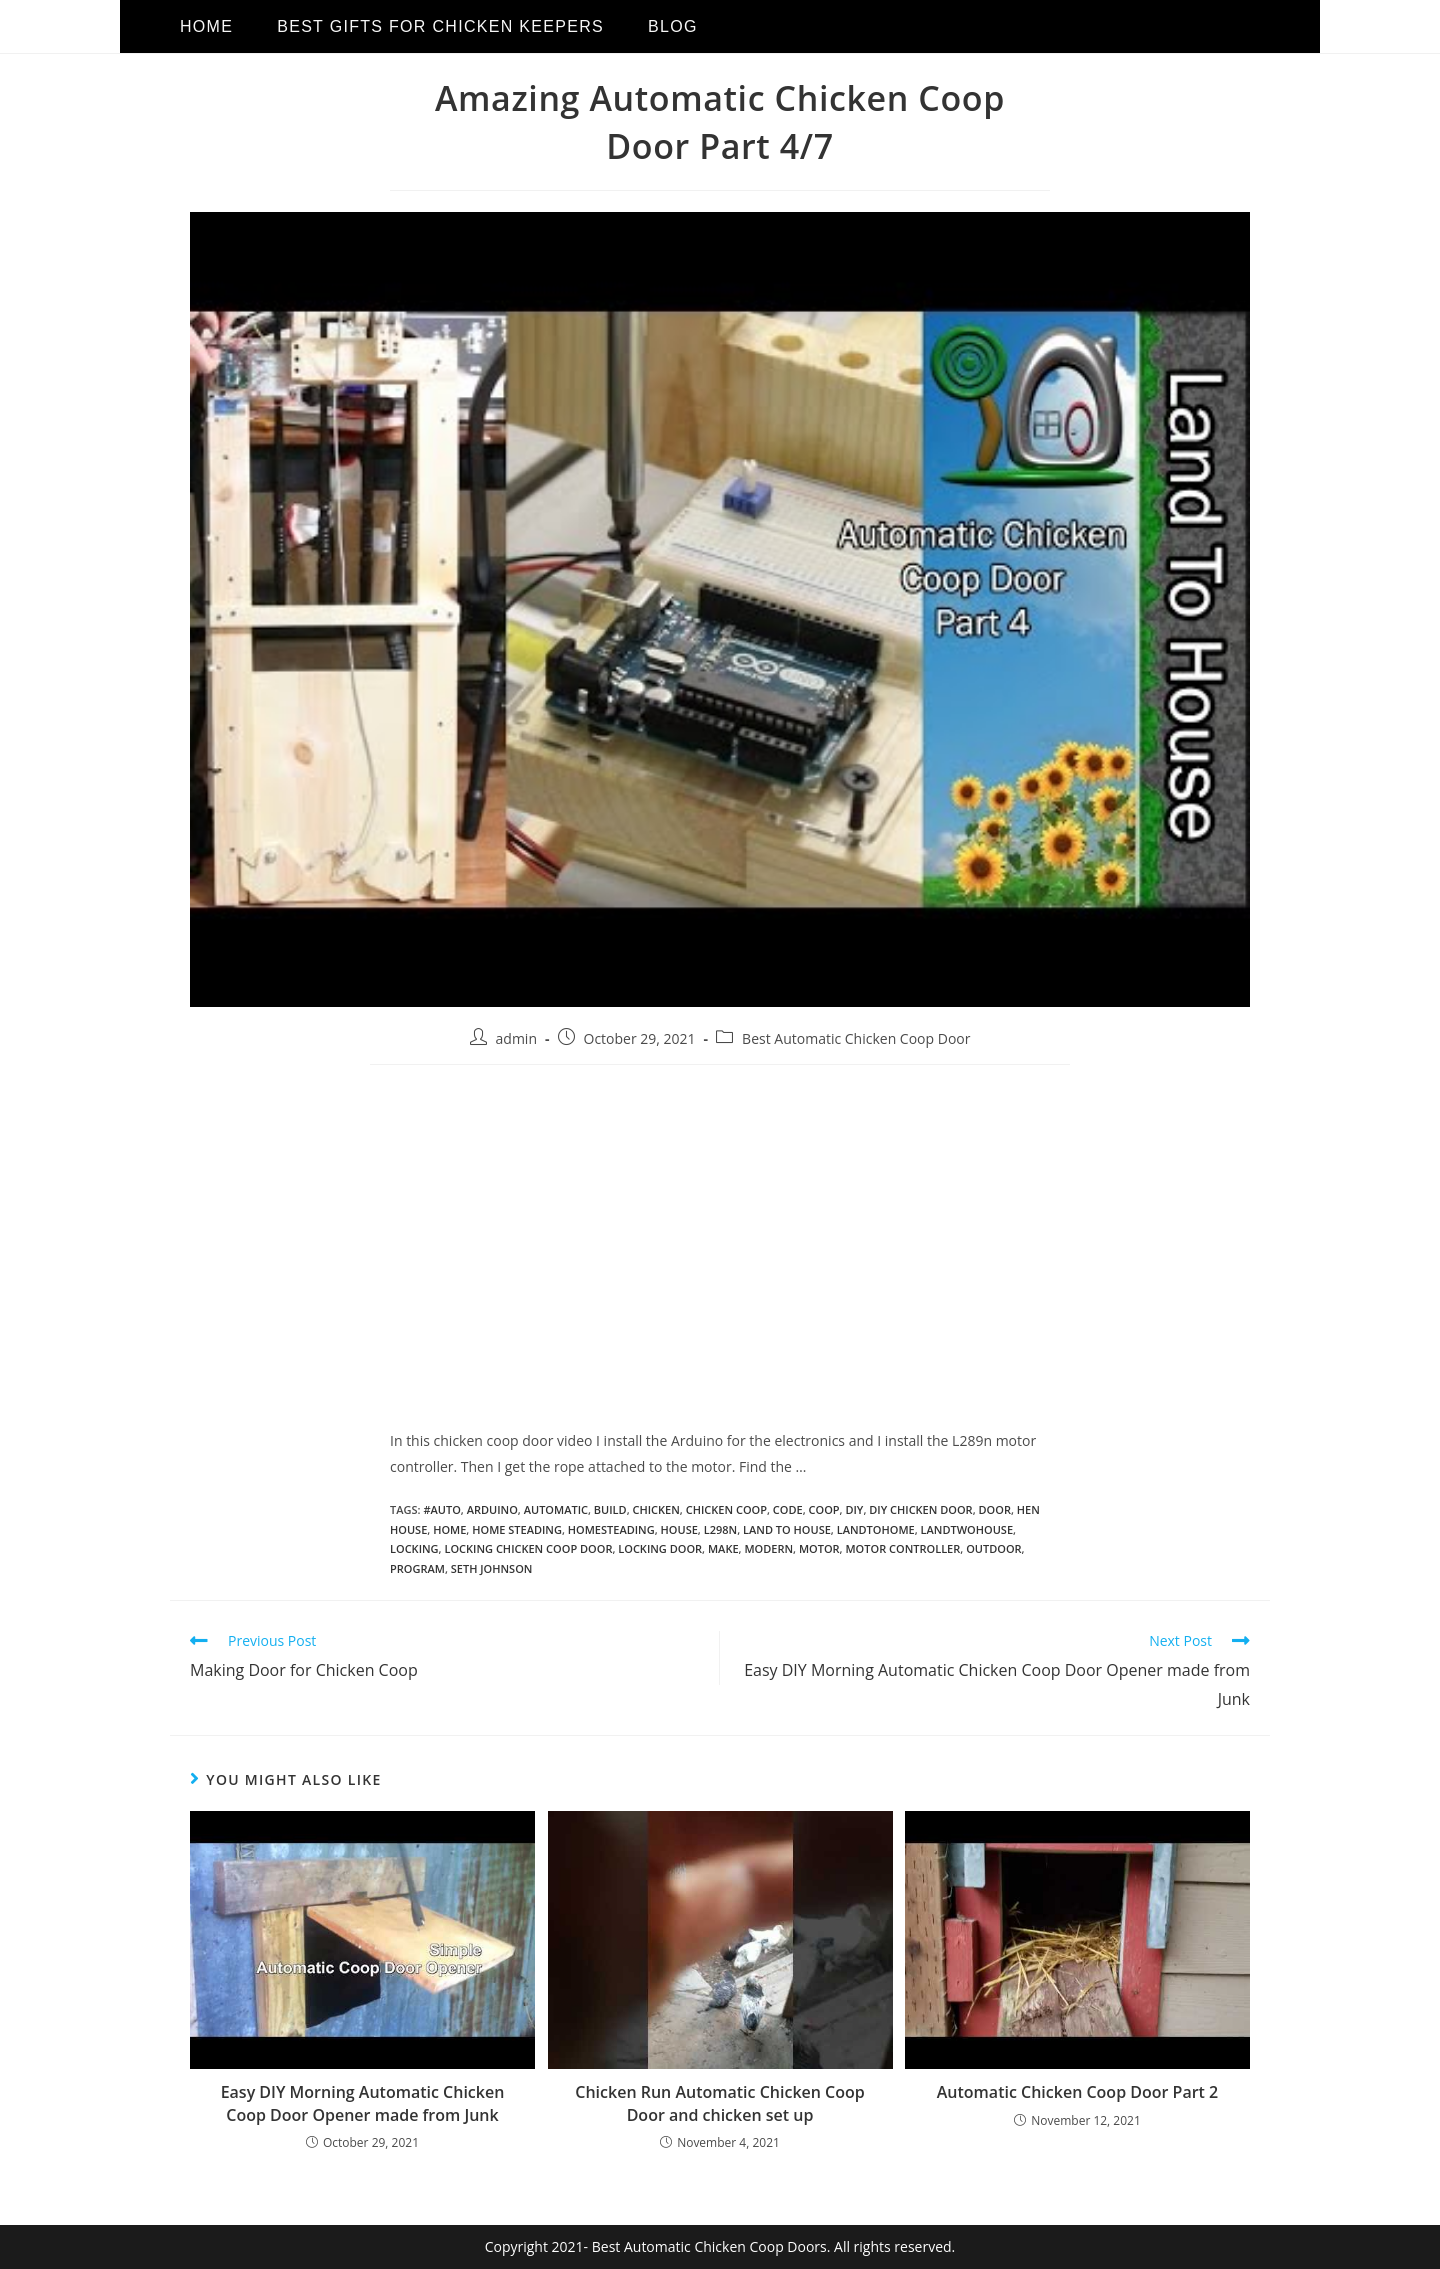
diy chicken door (920, 1509)
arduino (492, 1509)
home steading (517, 1529)
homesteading (611, 1529)
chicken (656, 1509)
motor (819, 1548)
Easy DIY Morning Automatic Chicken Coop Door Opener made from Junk (363, 2103)
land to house (787, 1529)
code (788, 1509)
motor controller (902, 1548)
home (449, 1529)
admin (516, 1038)
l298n (720, 1529)
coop (824, 1509)
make (723, 1548)
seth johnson (492, 1568)
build (610, 1509)
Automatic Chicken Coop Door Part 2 (1077, 2092)
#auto (441, 1509)
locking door (660, 1548)
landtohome (876, 1529)
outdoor (993, 1548)
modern (768, 1548)
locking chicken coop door (528, 1548)
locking (414, 1548)
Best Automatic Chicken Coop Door (856, 1038)
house (679, 1529)
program (417, 1568)
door (995, 1509)
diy (854, 1509)
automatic (556, 1509)
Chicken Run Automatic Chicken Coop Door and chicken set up (719, 2103)
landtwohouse (967, 1529)
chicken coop (726, 1509)
